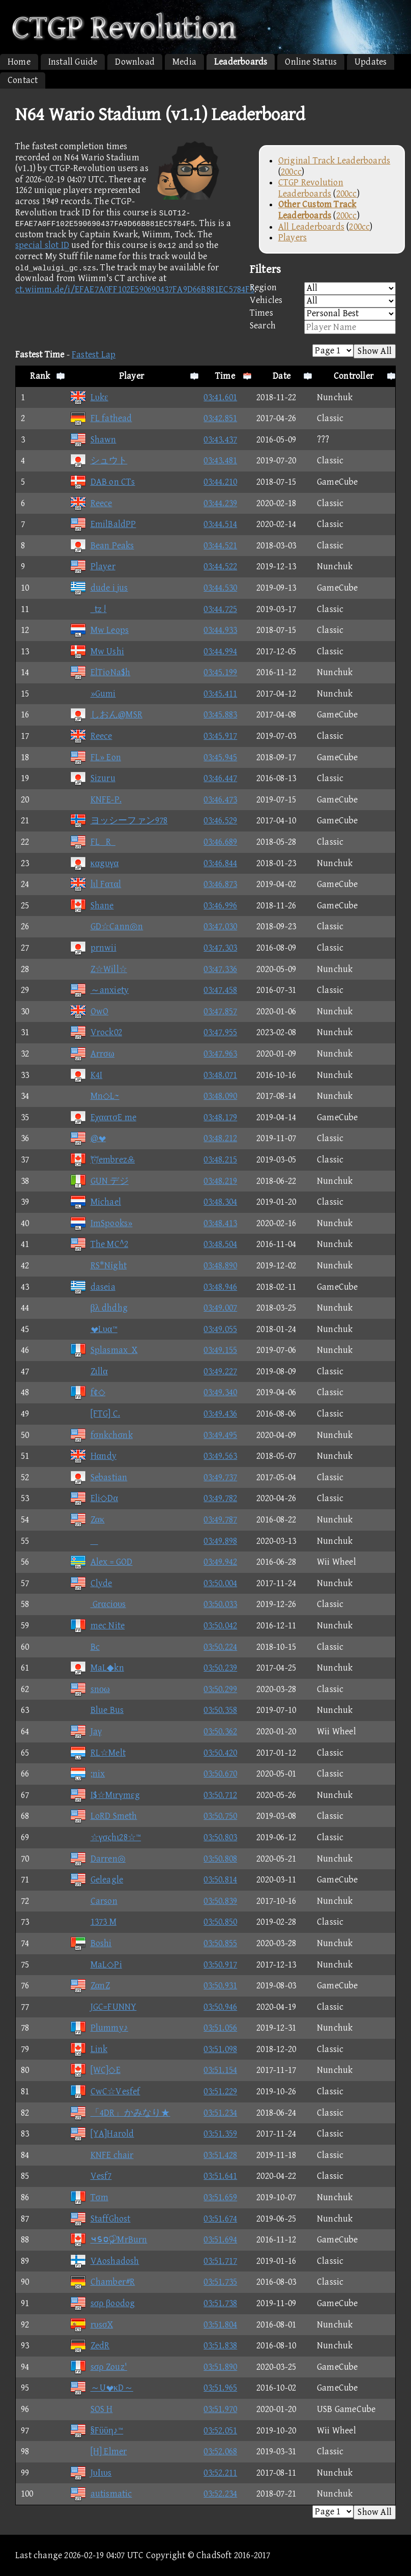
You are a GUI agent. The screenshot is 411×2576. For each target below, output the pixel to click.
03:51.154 (220, 2070)
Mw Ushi (97, 651)
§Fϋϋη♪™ (97, 2430)
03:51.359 (220, 2133)
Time (225, 376)
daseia (92, 1287)
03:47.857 (220, 1011)
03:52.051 (220, 2430)
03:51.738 (220, 2303)
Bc (85, 1647)
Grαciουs (98, 1604)
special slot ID (42, 245)
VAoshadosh (104, 2261)
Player (131, 376)
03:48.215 (220, 1159)
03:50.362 (220, 1731)
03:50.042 (220, 1625)
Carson (94, 1901)
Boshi (91, 1943)
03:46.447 (220, 778)
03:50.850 (220, 1922)
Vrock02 (96, 1032)
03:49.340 (220, 1392)
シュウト (99, 460)
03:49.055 (220, 1329)
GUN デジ (99, 1181)
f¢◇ (88, 1392)
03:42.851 (220, 418)
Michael (95, 1202)
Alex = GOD (101, 1562)
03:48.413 (220, 1223)
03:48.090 (220, 1096)
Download (135, 62)
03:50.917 (220, 1964)
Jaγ (86, 1731)
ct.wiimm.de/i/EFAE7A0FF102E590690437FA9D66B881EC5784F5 (134, 289)
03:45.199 (220, 672)
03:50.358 (220, 1710)
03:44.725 (220, 609)
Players (292, 237)
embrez (102, 1159)
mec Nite (97, 1625)
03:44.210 (220, 482)
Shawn (93, 439)
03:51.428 (220, 2155)
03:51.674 (220, 2218)
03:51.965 (220, 2388)
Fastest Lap (93, 354)
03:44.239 (220, 503)
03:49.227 (220, 1371)
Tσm (89, 2197)
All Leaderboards (311, 226)
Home (19, 62)
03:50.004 (220, 1583)
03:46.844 (220, 863)
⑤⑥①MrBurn (109, 2239)
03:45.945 (220, 757)
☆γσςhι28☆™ (105, 1837)
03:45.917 (220, 736)
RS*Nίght (98, 1265)
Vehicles (323, 301)
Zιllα (89, 1371)
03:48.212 (220, 1138)
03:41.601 (220, 397)
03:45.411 (220, 693)
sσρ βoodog (102, 2303)
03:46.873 (220, 884)
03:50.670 (220, 1773)
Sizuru (92, 778)
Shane (92, 905)
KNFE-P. (96, 799)
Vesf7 (91, 2176)
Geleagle (97, 1879)
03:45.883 (220, 714)
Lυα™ (94, 1329)
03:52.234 (220, 2493)
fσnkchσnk (101, 1435)
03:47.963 (220, 1053)
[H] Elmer (98, 2451)
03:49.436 (220, 1413)
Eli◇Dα (94, 1498)
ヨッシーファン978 (119, 820)
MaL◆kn (97, 1668)
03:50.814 (220, 1879)
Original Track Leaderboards (334, 160)
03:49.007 (220, 1308)
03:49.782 (220, 1498)
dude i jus (99, 588)
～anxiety (99, 990)
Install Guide (73, 62)
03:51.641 (220, 2176)
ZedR (90, 2345)
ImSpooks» (101, 1223)
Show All (375, 351)
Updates (371, 62)
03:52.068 (220, 2451)
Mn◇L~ (95, 1096)
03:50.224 (220, 1647)
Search (323, 327)
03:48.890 (220, 1265)
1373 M (93, 1922)
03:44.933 (220, 630)
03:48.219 (220, 1181)
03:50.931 (220, 1985)
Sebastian (99, 1477)
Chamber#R (102, 2282)
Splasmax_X (104, 1350)
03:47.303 (220, 948)
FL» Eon (95, 757)
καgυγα (94, 863)
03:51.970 (220, 2409)
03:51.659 (220, 2197)
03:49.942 (220, 1562)
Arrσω (92, 1053)
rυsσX (91, 2324)
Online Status (311, 62)
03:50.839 (220, 1901)
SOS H (91, 2409)
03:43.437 (220, 439)
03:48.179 (220, 1117)
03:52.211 (220, 2473)
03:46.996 (220, 905)
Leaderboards (240, 62)
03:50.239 (220, 1668)
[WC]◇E (95, 2070)
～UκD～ (101, 2388)
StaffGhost (100, 2218)
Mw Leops (99, 630)
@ (88, 1138)
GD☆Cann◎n (106, 926)
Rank (40, 376)
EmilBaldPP (103, 524)
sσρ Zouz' (99, 2367)
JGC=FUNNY (103, 2007)
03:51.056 (220, 2028)
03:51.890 (220, 2367)
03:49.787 (220, 1519)
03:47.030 (220, 926)
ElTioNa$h (100, 672)
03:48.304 (220, 1202)
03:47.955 (220, 1032)
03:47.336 (220, 969)
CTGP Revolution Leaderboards (310, 188)
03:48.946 (220, 1287)
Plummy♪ (99, 2028)
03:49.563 (220, 1456)
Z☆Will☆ (98, 969)
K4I (86, 1075)
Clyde (91, 1583)
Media (184, 62)
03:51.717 (220, 2261)
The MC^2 (99, 1244)
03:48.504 (220, 1244)
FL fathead (101, 418)
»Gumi (93, 693)
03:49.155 (220, 1350)
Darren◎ (98, 1858)
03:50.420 (220, 1753)
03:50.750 (220, 1816)
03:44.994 (220, 651)
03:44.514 (220, 524)
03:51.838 (220, 2345)
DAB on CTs (102, 482)
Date (281, 376)
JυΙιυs (91, 2473)
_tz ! (88, 609)
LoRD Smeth (103, 1816)
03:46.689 (220, 842)
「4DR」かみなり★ (120, 2113)
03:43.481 (220, 460)
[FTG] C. (95, 1413)
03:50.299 (220, 1689)
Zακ (87, 1519)
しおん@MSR (106, 714)
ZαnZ (90, 1985)
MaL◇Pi (96, 1964)
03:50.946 (220, 2007)
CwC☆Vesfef (105, 2091)
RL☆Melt (98, 1753)
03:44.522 (220, 566)
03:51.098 (220, 2049)
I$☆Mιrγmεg (105, 1795)
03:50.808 (220, 1858)
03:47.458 (220, 990)
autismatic (101, 2493)
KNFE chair (102, 2155)
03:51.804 (220, 2324)
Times (323, 314)
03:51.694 (220, 2239)
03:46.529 (220, 820)
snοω (90, 1689)
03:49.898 (220, 1541)
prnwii (93, 948)
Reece (91, 503)
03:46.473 (220, 799)
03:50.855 (220, 1943)
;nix (87, 1773)
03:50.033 (220, 1604)
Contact (23, 80)
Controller (353, 376)
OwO (89, 1011)
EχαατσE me (103, 1117)
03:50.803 (220, 1837)
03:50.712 (220, 1795)
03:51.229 (220, 2091)
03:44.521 (220, 545)
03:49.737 (220, 1477)
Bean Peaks (102, 545)
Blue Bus (97, 1710)
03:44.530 (220, 588)
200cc (291, 172)
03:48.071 (220, 1075)
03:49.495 (220, 1435)
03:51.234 (220, 2113)
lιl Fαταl (96, 884)
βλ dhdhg (99, 1308)
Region (323, 288)
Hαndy (93, 1456)
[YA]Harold (102, 2133)
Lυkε (89, 397)
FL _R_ (92, 842)
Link (89, 2049)
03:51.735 (220, 2282)
